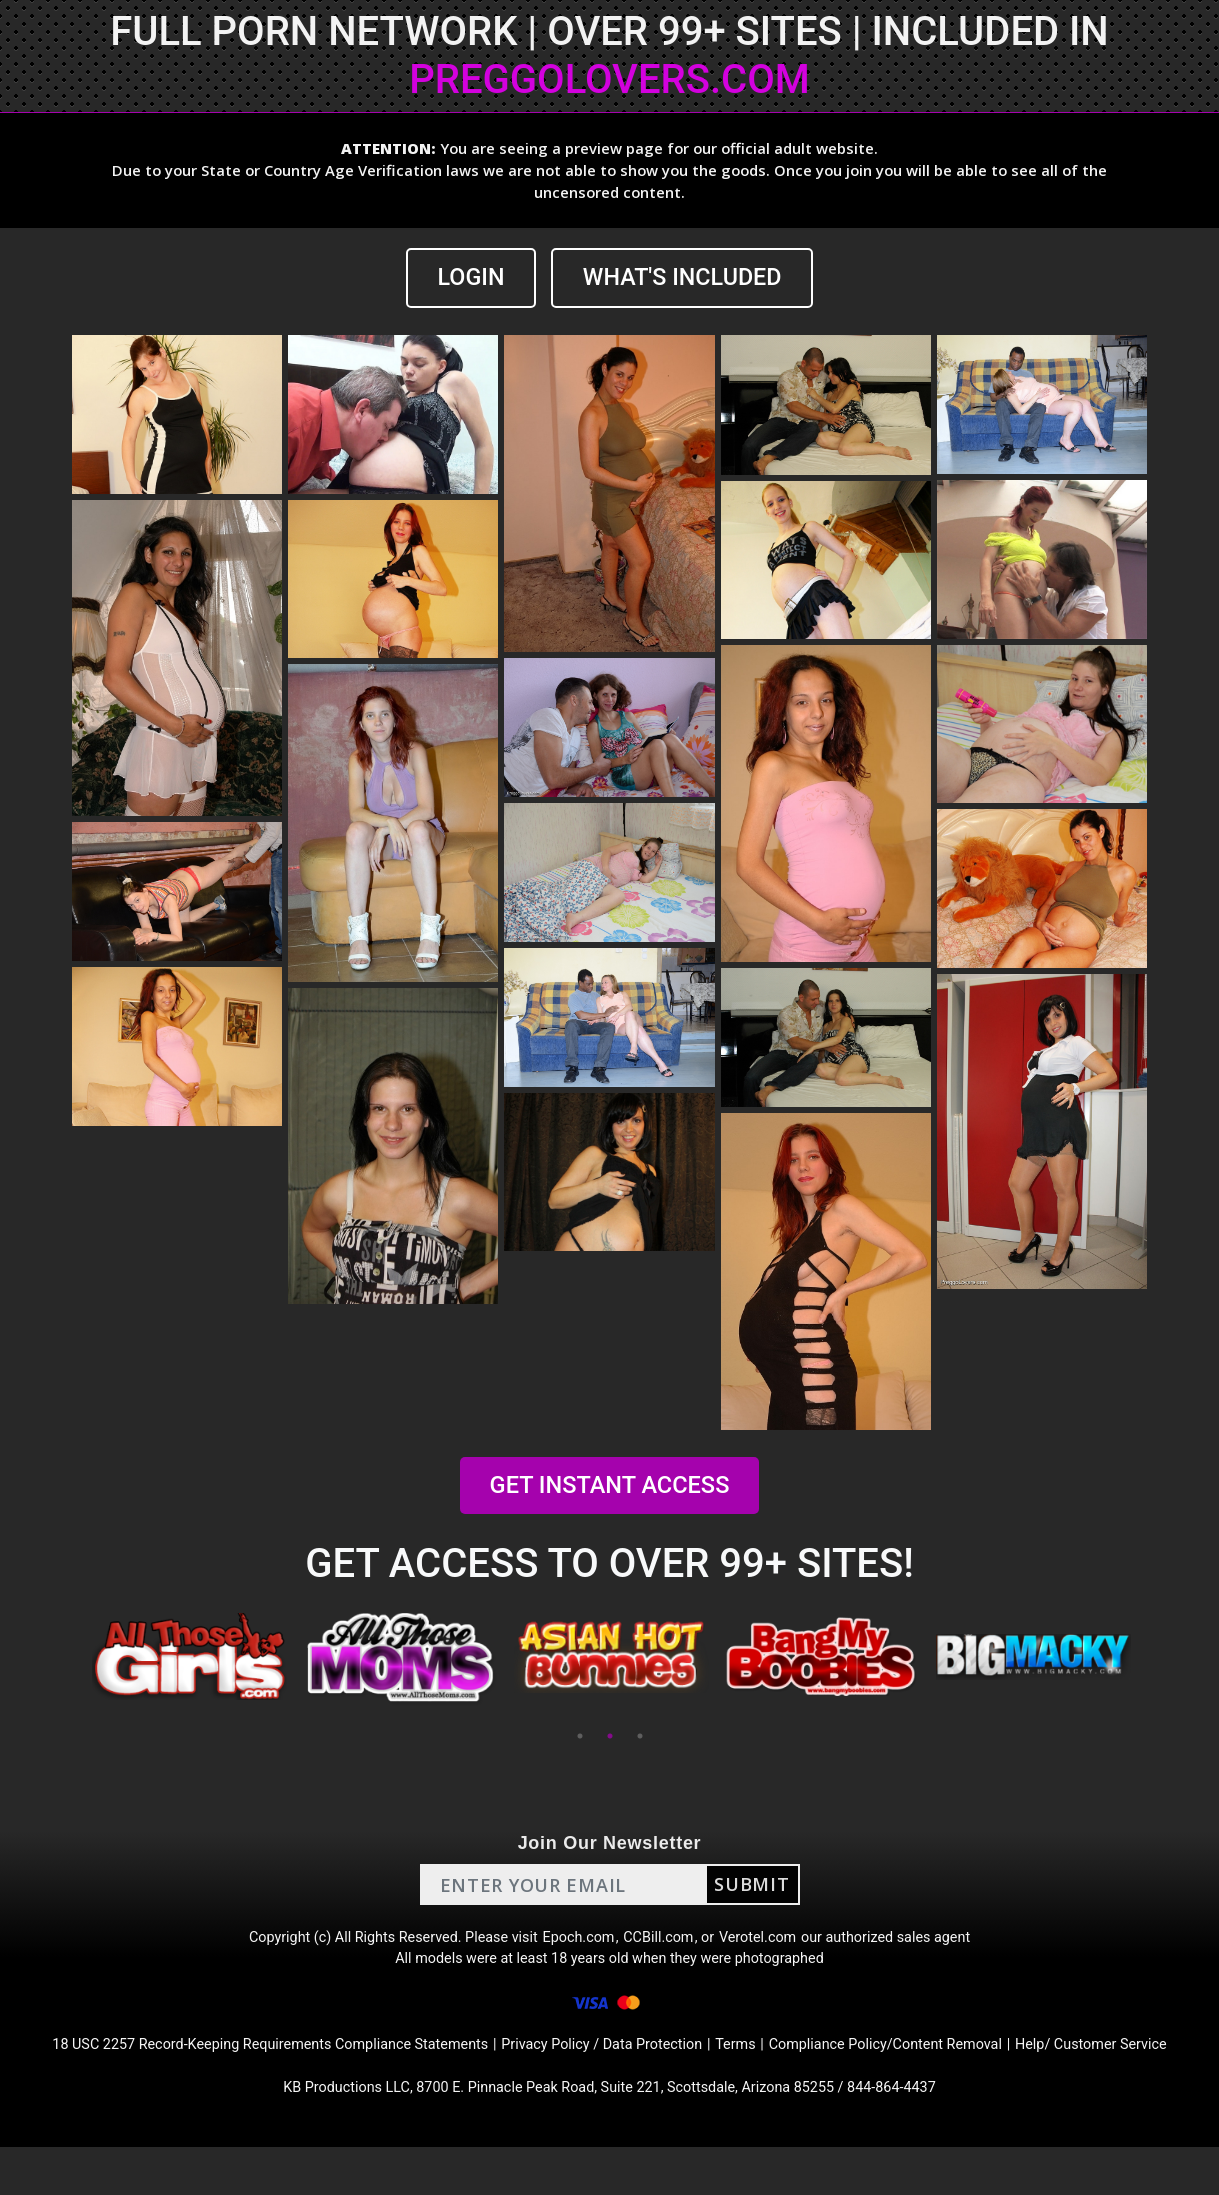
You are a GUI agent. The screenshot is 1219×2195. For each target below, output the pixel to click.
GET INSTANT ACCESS (609, 1486)
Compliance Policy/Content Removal (942, 2062)
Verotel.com (772, 1942)
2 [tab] (610, 1738)
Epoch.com (578, 1942)
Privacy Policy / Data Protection (632, 2062)
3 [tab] (640, 1738)
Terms (777, 2062)
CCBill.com (664, 1942)
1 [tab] (580, 1738)
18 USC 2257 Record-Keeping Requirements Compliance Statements (265, 2062)
